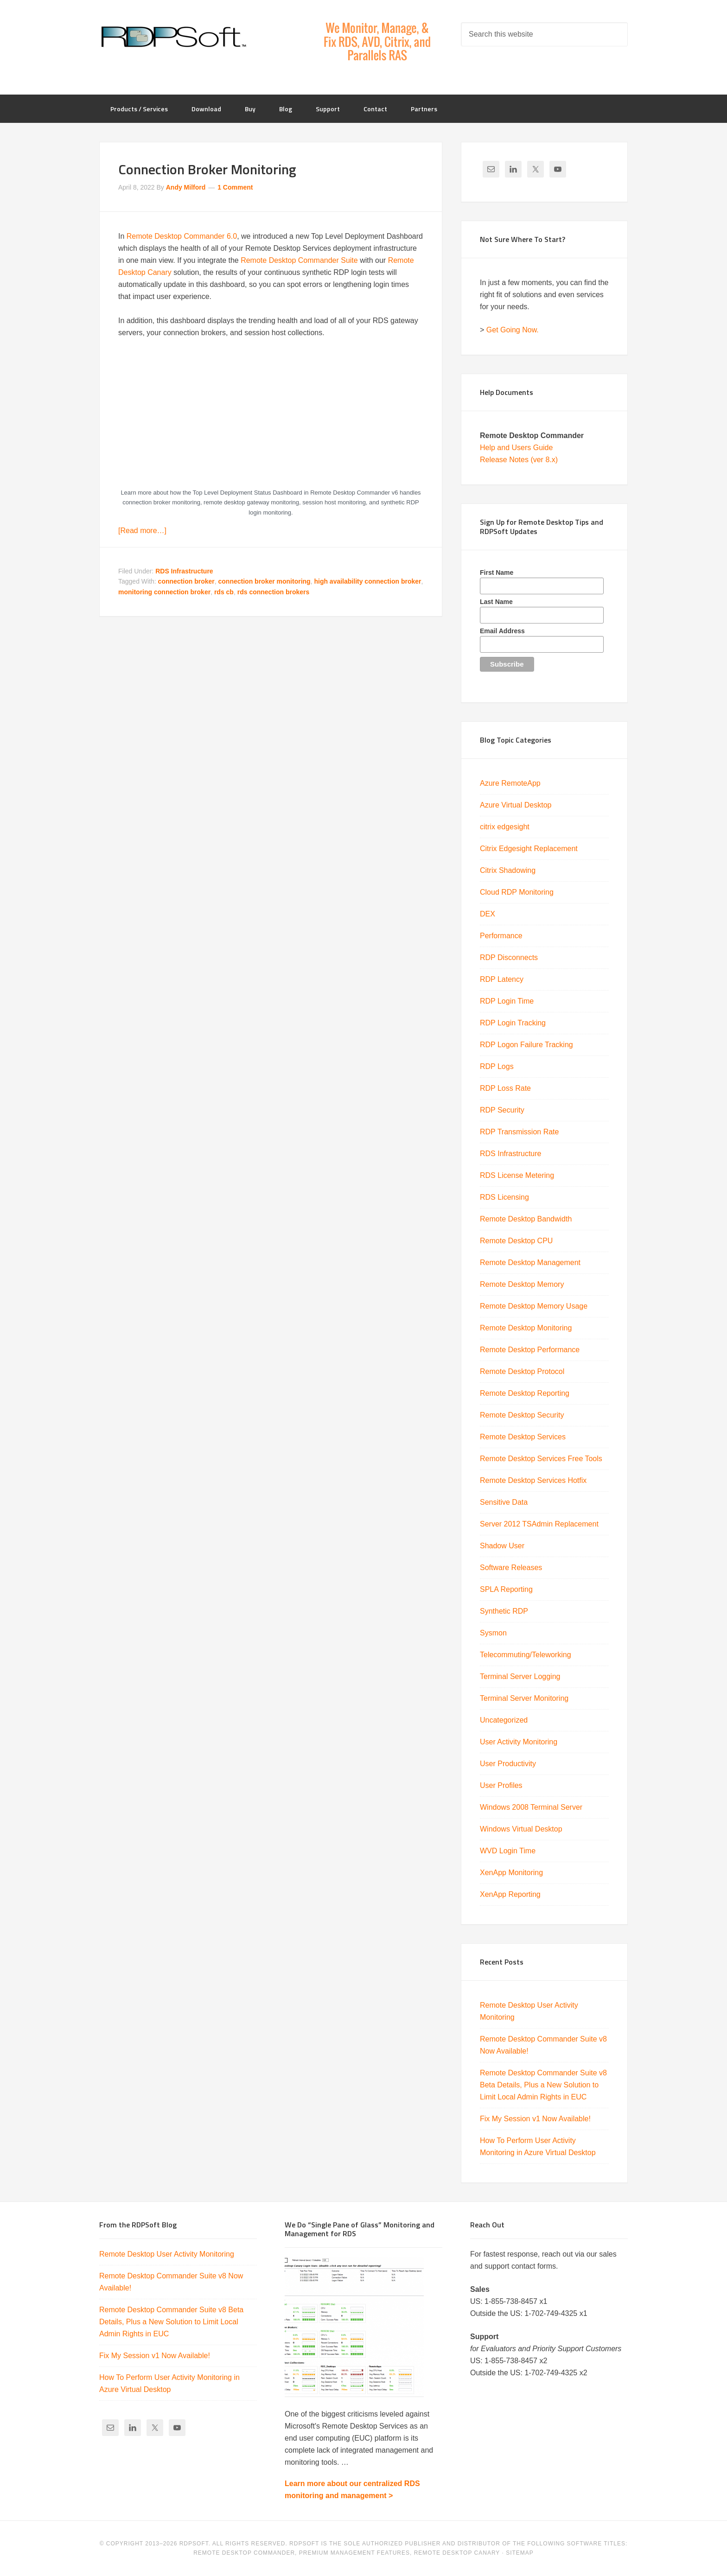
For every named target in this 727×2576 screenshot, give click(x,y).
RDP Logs (497, 1066)
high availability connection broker (367, 581)
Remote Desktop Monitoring (526, 1328)
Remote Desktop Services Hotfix (533, 1480)
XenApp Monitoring (511, 1872)
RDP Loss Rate (505, 1088)
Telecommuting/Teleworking (525, 1655)
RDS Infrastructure (184, 571)
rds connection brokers (273, 592)
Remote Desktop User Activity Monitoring (166, 2254)
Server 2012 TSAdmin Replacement (539, 1524)
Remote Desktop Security (522, 1415)
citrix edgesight (504, 827)
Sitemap (520, 2553)
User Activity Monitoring (518, 1742)
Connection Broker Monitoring (207, 169)
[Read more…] (142, 530)
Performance (501, 936)
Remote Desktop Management (530, 1262)
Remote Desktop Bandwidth (526, 1219)
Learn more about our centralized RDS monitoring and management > (352, 2490)
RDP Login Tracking (513, 1023)
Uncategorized (504, 1720)
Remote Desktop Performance (530, 1350)
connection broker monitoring (264, 581)
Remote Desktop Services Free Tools (541, 1459)
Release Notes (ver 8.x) (519, 460)
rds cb (224, 592)
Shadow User (502, 1546)
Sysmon (493, 1633)
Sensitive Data (504, 1502)
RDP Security (502, 1110)
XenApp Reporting (510, 1894)
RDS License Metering (517, 1175)
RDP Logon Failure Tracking (526, 1045)
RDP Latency (501, 979)
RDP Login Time (507, 1001)
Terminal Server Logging (520, 1676)
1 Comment (235, 187)
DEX (487, 914)
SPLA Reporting (506, 1589)
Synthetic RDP (504, 1611)
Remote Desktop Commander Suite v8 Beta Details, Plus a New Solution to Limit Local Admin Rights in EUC (543, 2085)
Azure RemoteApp (510, 783)
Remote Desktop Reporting (524, 1393)
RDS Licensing (504, 1197)
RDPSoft (173, 37)
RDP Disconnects (509, 957)
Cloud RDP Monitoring (517, 892)
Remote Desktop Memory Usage (533, 1306)
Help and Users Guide (516, 448)
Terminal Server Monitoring (524, 1698)
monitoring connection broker (164, 592)
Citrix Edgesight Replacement (529, 848)
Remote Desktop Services (523, 1437)
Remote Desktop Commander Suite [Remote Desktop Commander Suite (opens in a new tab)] (299, 260)
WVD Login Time (508, 1851)
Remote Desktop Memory (522, 1284)
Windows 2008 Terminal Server (531, 1807)
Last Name (496, 601)
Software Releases (511, 1567)
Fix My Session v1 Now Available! (535, 2119)
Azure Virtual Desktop (515, 805)
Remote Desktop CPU (516, 1241)
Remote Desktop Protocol (522, 1371)
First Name (496, 572)
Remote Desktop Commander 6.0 (182, 236)
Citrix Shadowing (508, 870)
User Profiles (501, 1785)
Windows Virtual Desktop (521, 1829)
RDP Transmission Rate (519, 1132)
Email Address (502, 631)
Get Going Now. (512, 330)
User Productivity (508, 1764)
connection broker (186, 581)
